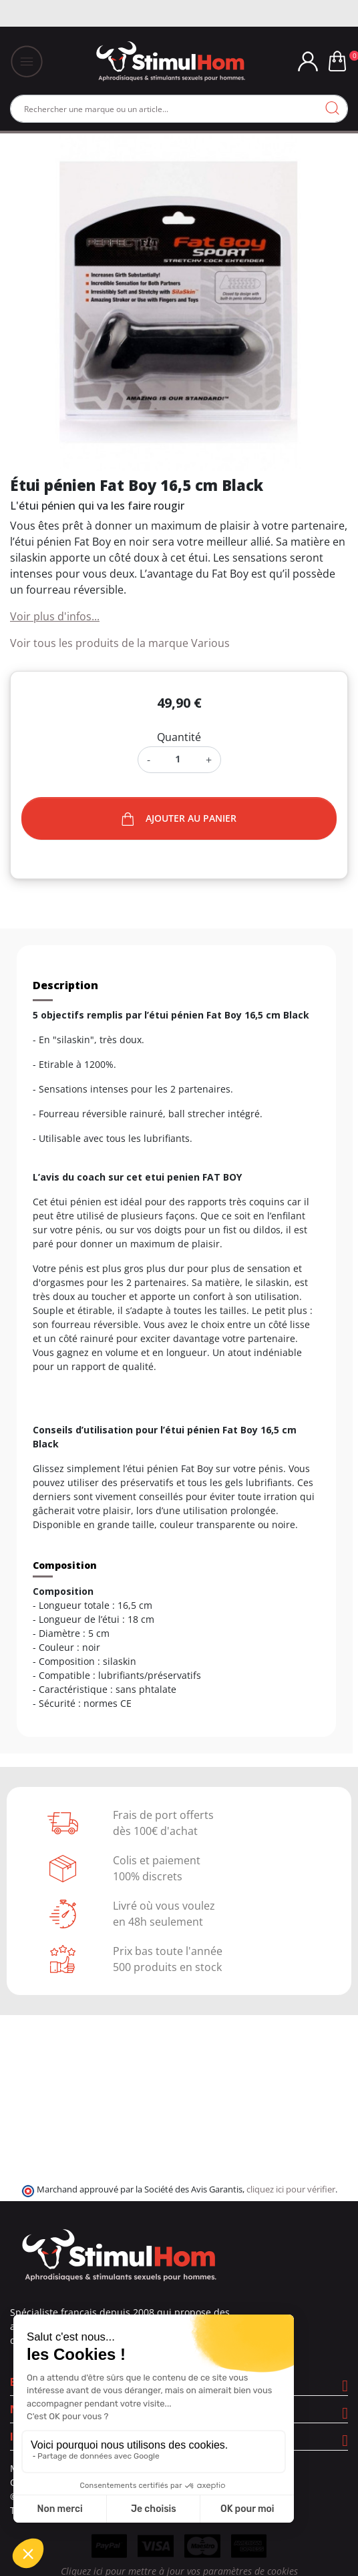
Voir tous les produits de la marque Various (120, 643)
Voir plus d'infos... (55, 616)
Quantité (179, 737)
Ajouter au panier (179, 819)
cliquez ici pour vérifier (290, 2189)
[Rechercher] (179, 109)
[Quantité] (178, 758)
